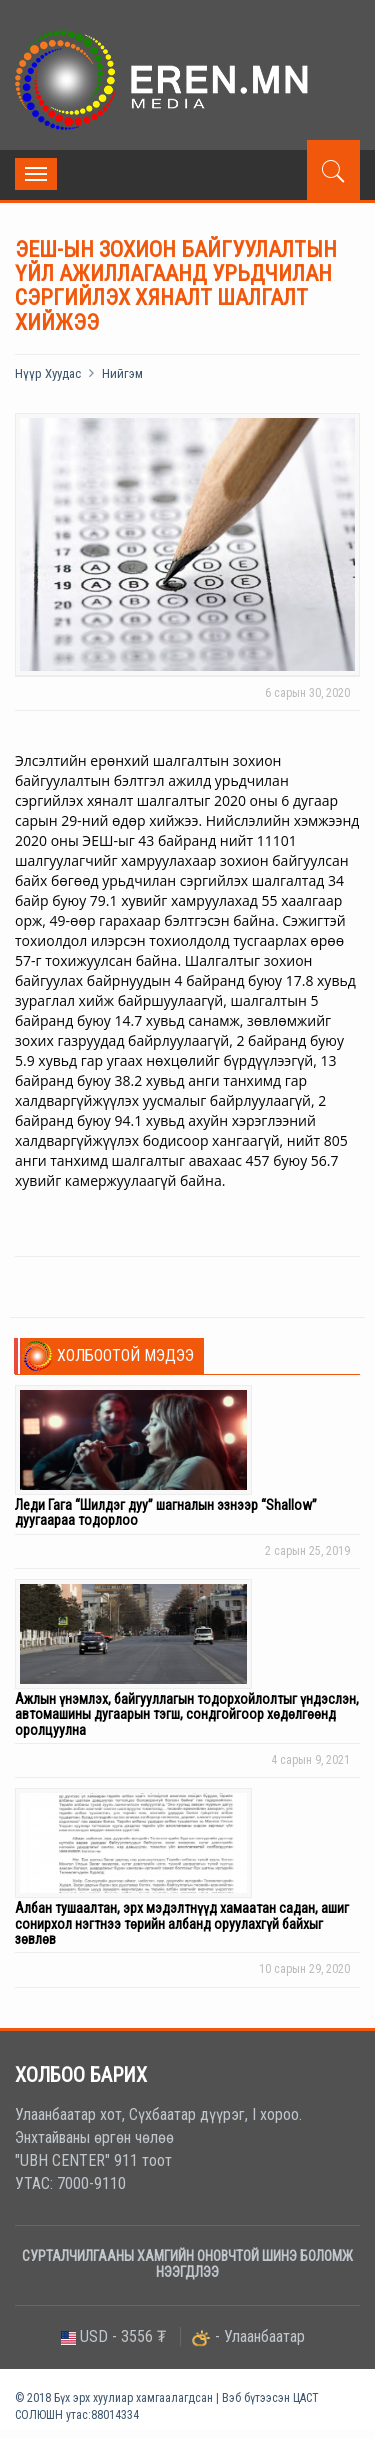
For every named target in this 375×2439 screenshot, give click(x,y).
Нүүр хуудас (48, 373)
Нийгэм (122, 373)
